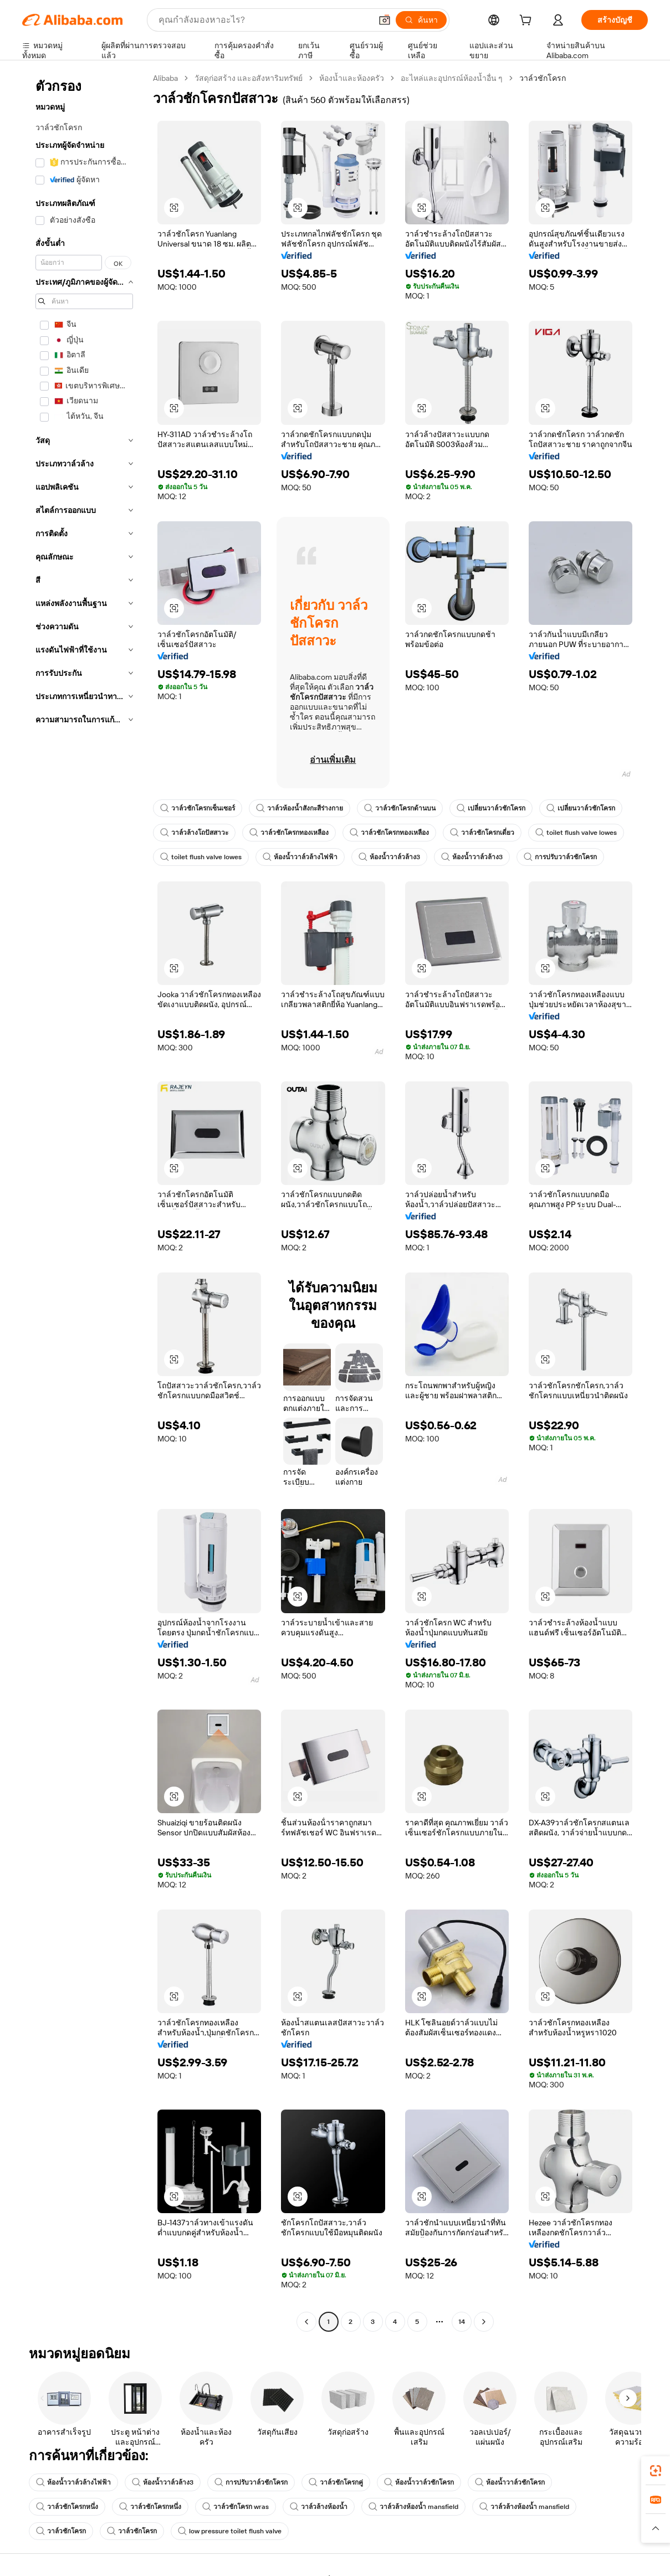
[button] (384, 20)
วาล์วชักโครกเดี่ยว (482, 832)
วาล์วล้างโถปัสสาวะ (194, 832)
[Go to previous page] (306, 2322)
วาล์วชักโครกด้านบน (400, 808)
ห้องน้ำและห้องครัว (351, 78)
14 (461, 2322)
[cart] (527, 21)
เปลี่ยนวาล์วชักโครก (491, 808)
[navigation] (84, 1201)
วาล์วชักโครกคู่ (336, 2482)
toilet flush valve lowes (576, 832)
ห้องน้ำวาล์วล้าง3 (389, 857)
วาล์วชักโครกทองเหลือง (289, 832)
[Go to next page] (484, 2322)
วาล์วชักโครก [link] (542, 78)
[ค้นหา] (421, 20)
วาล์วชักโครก (61, 2531)
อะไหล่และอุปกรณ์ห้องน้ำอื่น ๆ (452, 78)
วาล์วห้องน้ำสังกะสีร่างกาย (299, 808)
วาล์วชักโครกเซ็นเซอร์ (197, 808)
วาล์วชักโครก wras (235, 2506)
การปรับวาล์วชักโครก (560, 857)
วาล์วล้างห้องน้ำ (318, 2506)
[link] (655, 2470)
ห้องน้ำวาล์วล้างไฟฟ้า (300, 857)
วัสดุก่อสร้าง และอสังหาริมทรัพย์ (249, 78)
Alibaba (165, 78)
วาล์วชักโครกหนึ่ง (67, 2506)
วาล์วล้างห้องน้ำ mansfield (413, 2506)
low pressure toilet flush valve (230, 2531)
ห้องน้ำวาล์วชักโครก (419, 2482)
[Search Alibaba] (263, 20)
